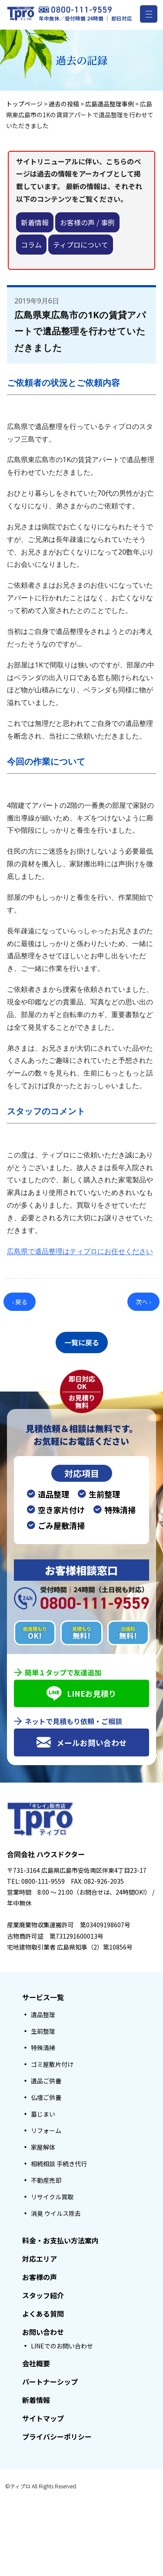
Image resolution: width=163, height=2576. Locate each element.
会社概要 (36, 2363)
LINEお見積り (81, 1693)
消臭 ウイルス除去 (56, 2213)
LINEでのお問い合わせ (62, 2345)
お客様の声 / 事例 (87, 222)
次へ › (143, 1301)
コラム (31, 244)
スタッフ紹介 (43, 2295)
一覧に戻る (81, 1342)
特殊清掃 (43, 2047)
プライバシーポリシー (57, 2436)
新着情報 (35, 222)
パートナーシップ (50, 2381)
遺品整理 (43, 2014)
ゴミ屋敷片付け (52, 2064)
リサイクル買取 (52, 2196)
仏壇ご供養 (46, 2097)
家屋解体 (43, 2147)
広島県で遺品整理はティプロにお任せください (80, 1251)
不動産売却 (46, 2180)
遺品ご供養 (46, 2080)
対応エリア (39, 2258)
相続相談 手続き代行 (59, 2163)
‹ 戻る (19, 1301)
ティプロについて (80, 244)
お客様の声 (39, 2277)
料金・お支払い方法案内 (60, 2240)
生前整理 (43, 2031)
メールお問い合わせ (81, 1742)
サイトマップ (43, 2418)
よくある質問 (43, 2313)
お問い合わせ (43, 2332)
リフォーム (46, 2130)
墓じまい (43, 2114)
